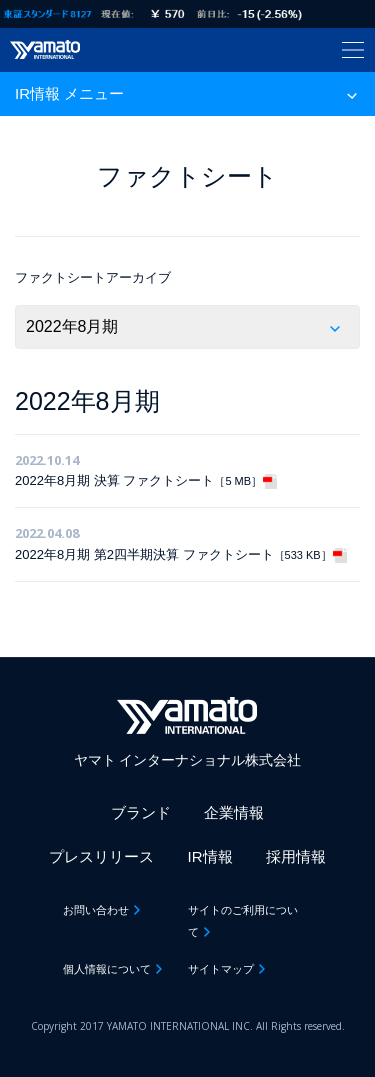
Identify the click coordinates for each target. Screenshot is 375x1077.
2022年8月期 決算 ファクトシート (146, 480)
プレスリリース (101, 856)
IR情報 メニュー (69, 93)
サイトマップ (221, 969)
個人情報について (107, 969)
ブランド (141, 812)
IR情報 (210, 856)
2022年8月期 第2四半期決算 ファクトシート (181, 554)
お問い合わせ (96, 910)
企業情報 (234, 812)
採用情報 (296, 856)
